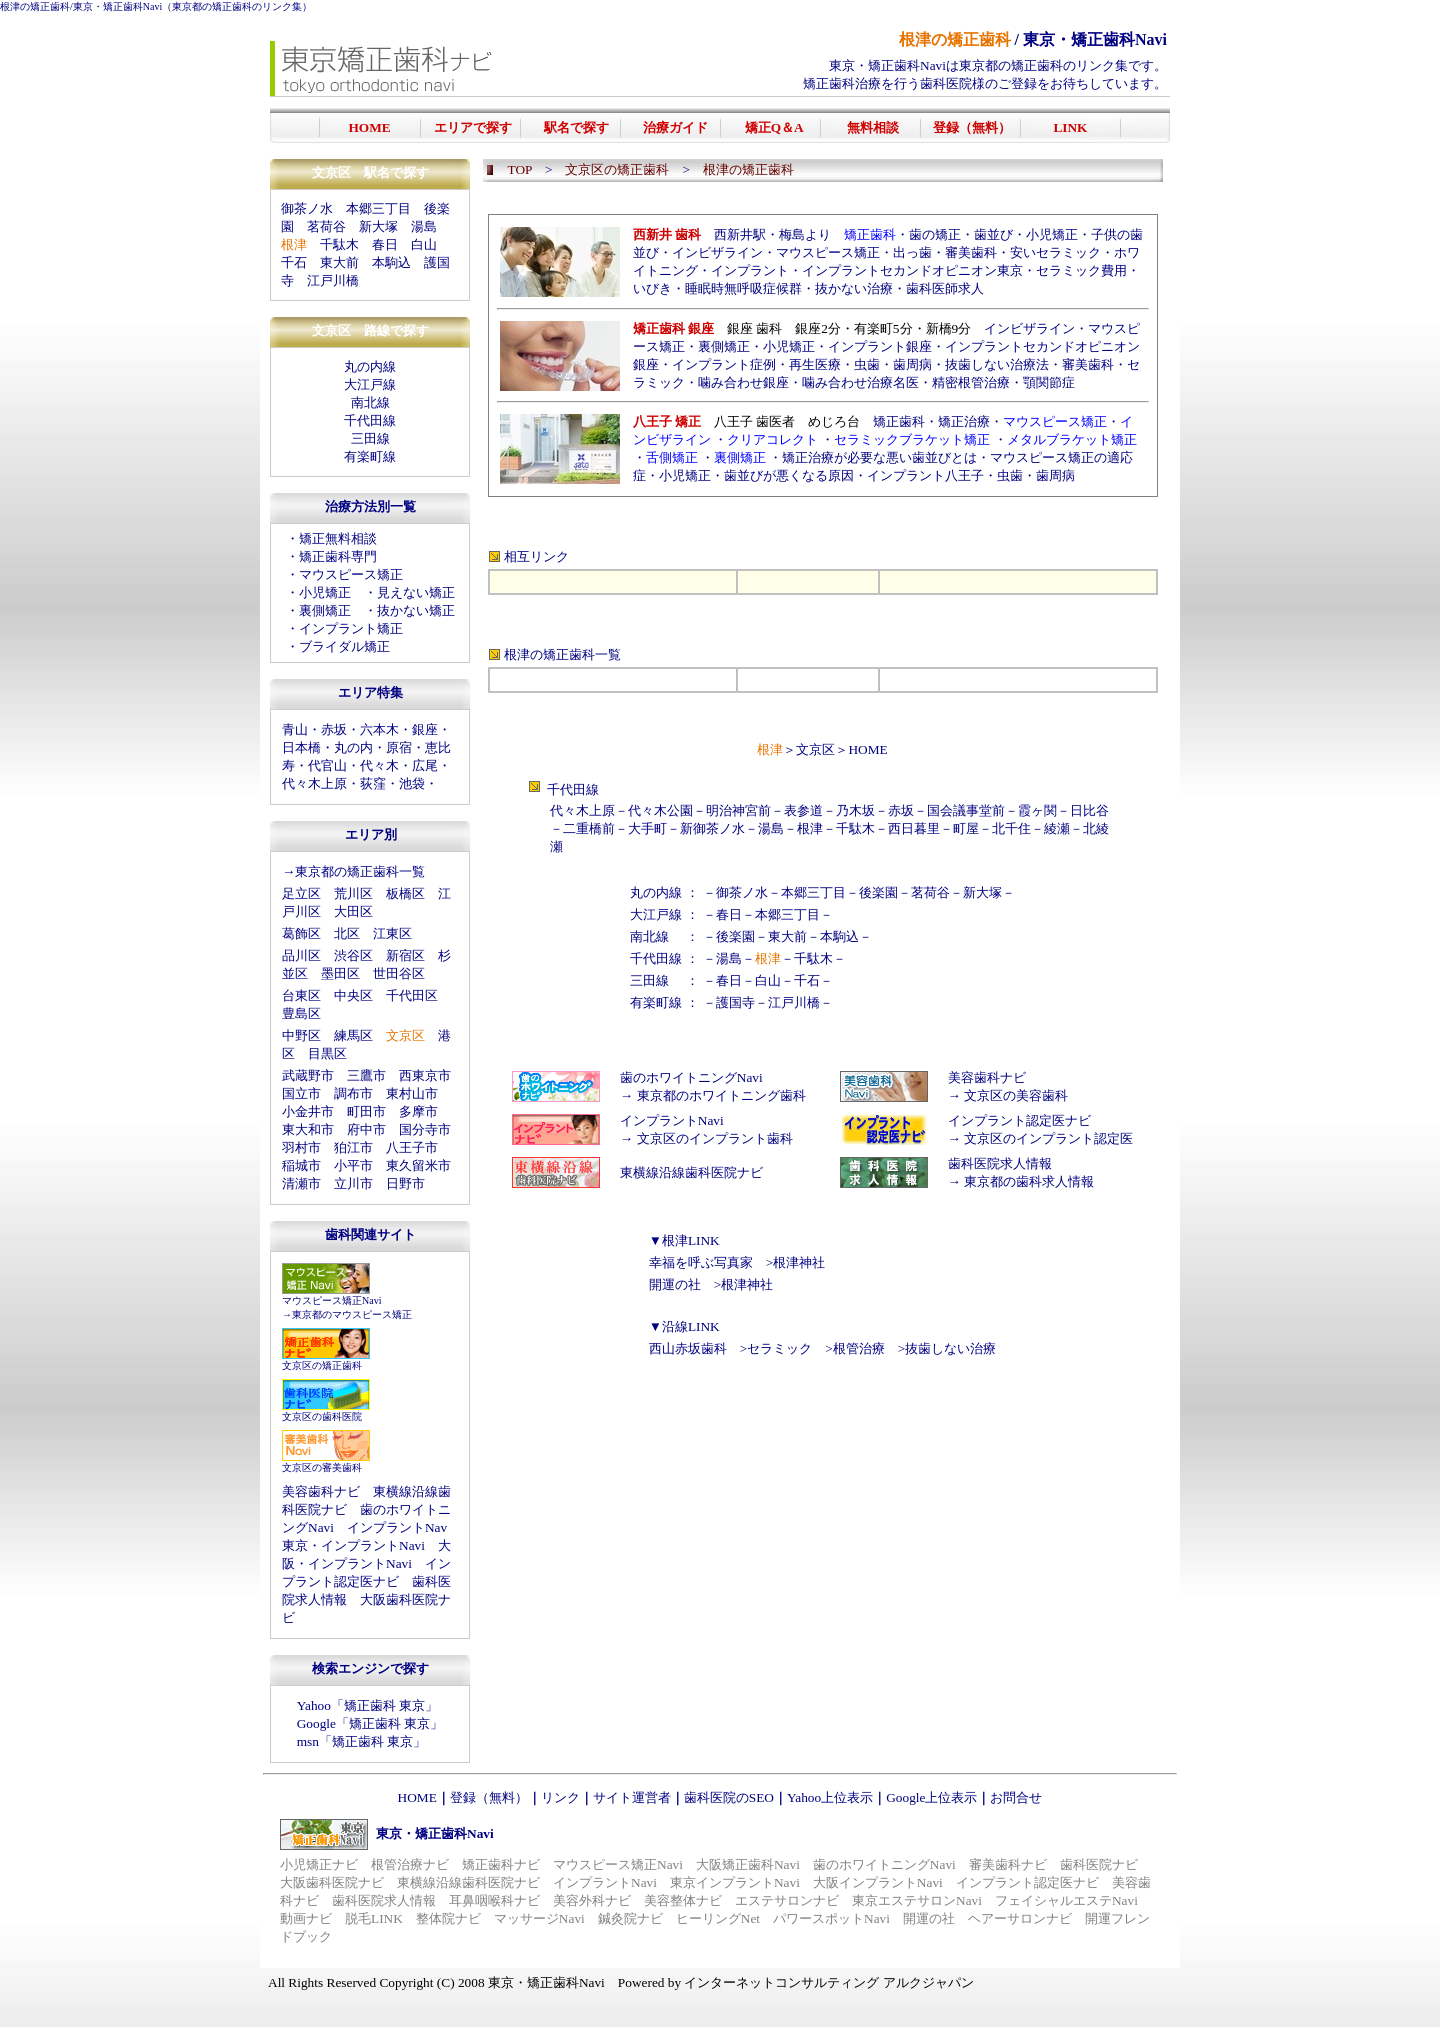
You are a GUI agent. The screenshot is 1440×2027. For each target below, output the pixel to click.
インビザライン (717, 252)
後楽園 (878, 892)
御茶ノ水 (307, 208)
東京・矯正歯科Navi (117, 6)
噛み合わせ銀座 (743, 382)
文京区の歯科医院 (322, 1416)
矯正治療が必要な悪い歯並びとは (879, 457)
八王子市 (412, 1147)
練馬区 (353, 1035)
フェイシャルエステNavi (1066, 1900)
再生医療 (815, 364)
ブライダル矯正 (344, 646)
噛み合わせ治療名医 (860, 382)
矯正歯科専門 (338, 556)
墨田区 (340, 973)
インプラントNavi (672, 1120)
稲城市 (301, 1165)
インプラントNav (397, 1527)
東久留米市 (418, 1165)
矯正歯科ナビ (501, 1864)
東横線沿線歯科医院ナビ (691, 1172)
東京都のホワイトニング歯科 (721, 1095)
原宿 (399, 747)
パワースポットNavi (831, 1918)
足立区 (301, 893)
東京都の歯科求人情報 (1029, 1181)
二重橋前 (589, 828)
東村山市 (412, 1093)
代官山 (327, 765)
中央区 (353, 995)
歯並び (993, 234)
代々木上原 (314, 783)
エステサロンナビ (787, 1900)
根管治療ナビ (410, 1864)
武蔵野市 (308, 1075)
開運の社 (675, 1284)
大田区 (353, 911)
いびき (652, 288)
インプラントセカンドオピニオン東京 (912, 270)
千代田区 (412, 995)
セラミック (779, 1348)
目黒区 (327, 1053)
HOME (867, 749)
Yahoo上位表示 (830, 1797)
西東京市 (425, 1075)
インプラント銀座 (880, 346)
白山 (424, 244)
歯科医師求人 (945, 288)
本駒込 (391, 262)
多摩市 (418, 1111)
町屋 (966, 828)
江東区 (392, 933)
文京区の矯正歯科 (322, 1365)
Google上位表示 (931, 1797)
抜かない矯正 (416, 610)
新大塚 (378, 226)
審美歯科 (971, 252)
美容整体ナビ (683, 1900)
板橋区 (405, 893)
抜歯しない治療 (950, 1348)
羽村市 (301, 1147)
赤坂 (334, 729)
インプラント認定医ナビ (1019, 1120)
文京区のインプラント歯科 (715, 1138)
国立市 (301, 1093)
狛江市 (353, 1147)
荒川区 (353, 893)
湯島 (424, 226)
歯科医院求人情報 (1000, 1163)
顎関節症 (1049, 382)
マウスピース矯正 (351, 574)
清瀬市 (301, 1183)
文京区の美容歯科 (1016, 1095)
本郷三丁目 (378, 208)
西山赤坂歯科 (688, 1348)
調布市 (353, 1093)
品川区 (301, 955)
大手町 (647, 828)
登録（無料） (489, 1797)
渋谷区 (353, 955)
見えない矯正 (416, 592)
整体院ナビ (448, 1918)
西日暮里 (914, 828)
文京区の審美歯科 (322, 1467)
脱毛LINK (374, 1918)
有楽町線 (370, 456)
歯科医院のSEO (729, 1797)
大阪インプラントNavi (878, 1882)
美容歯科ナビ (321, 1491)
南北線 (370, 402)
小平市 (353, 1165)
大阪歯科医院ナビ (332, 1882)
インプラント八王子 (925, 475)
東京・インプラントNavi (353, 1545)
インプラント (750, 270)
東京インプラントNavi (735, 1882)
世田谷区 (399, 973)
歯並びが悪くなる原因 (789, 475)
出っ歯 (912, 252)
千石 (294, 262)
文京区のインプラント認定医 (1048, 1138)
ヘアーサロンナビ (1020, 1918)
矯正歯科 (899, 421)
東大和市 (308, 1129)
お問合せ (1016, 1797)
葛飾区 (301, 933)
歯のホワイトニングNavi (691, 1077)
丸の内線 (370, 366)
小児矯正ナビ (319, 1864)
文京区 (815, 749)
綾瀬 (1057, 828)
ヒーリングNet (718, 1918)
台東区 (301, 995)
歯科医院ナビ (1099, 1864)
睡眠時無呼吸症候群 (743, 288)
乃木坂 (855, 810)
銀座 (425, 729)
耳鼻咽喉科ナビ (494, 1900)
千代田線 (370, 420)
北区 (347, 933)
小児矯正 (325, 592)
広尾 (425, 765)
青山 (295, 729)
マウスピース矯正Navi (331, 1300)
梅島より (805, 234)
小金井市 (308, 1111)
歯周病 (912, 364)
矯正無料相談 (338, 538)
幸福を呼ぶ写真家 (701, 1262)
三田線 (370, 438)
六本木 (379, 729)
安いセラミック (1055, 252)
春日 (385, 244)
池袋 (412, 783)
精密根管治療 (971, 382)
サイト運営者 (632, 1797)
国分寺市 (425, 1129)
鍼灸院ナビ (630, 1918)
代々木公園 (660, 810)
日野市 (405, 1183)
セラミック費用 (1081, 270)
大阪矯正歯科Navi (748, 1864)
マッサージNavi (539, 1918)
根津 (810, 828)
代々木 (379, 765)
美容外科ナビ (592, 1900)
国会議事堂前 (966, 810)
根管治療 (859, 1348)
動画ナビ (306, 1918)
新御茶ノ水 (712, 828)
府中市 (366, 1129)
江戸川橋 (333, 280)
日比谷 (1089, 810)
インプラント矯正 (351, 628)
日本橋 (301, 747)
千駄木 (339, 244)
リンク (560, 1797)
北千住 (1011, 828)
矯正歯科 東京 (384, 1705)
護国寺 (735, 1002)
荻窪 (373, 783)
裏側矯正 (325, 610)
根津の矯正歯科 (35, 6)
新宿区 (405, 955)
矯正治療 (964, 421)
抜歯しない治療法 (997, 364)
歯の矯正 (935, 234)
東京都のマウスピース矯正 (352, 1314)
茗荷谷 (326, 226)
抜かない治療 (854, 288)
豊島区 (301, 1013)
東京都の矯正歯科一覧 (360, 871)
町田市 (366, 1111)
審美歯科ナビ (1008, 1864)
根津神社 (799, 1262)
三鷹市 (366, 1075)
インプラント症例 (724, 364)
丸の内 (353, 747)
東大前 (339, 262)
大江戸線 (370, 384)
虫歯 (867, 364)
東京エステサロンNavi (917, 1900)
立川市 (353, 1183)
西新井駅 (740, 234)
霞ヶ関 (1037, 810)
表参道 (803, 810)
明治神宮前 (738, 810)
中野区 (301, 1035)
